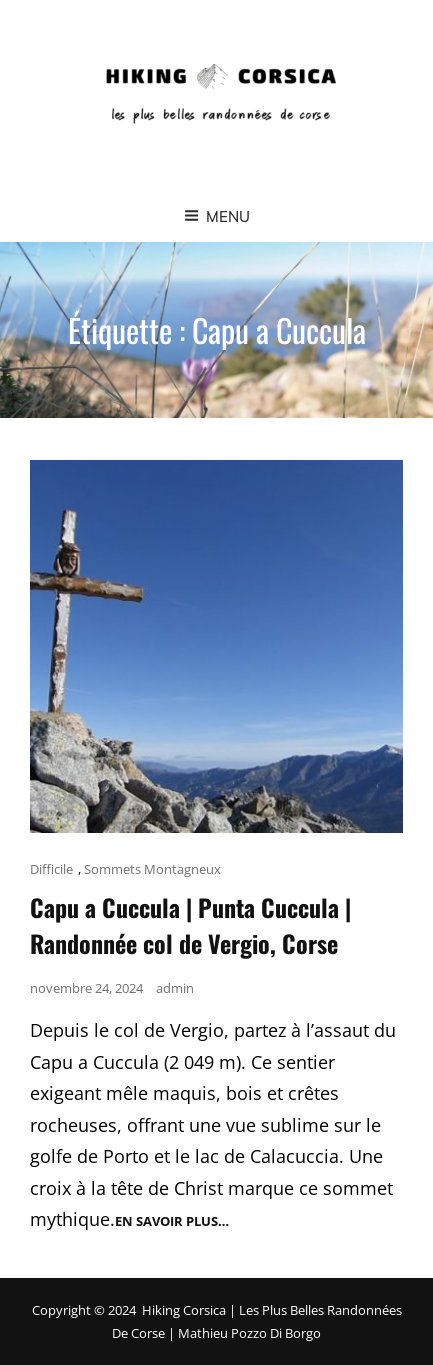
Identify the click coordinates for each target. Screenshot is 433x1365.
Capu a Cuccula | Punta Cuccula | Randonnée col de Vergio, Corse (190, 925)
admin (175, 988)
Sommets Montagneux (152, 869)
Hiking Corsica (184, 1310)
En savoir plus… (172, 1221)
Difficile (51, 869)
